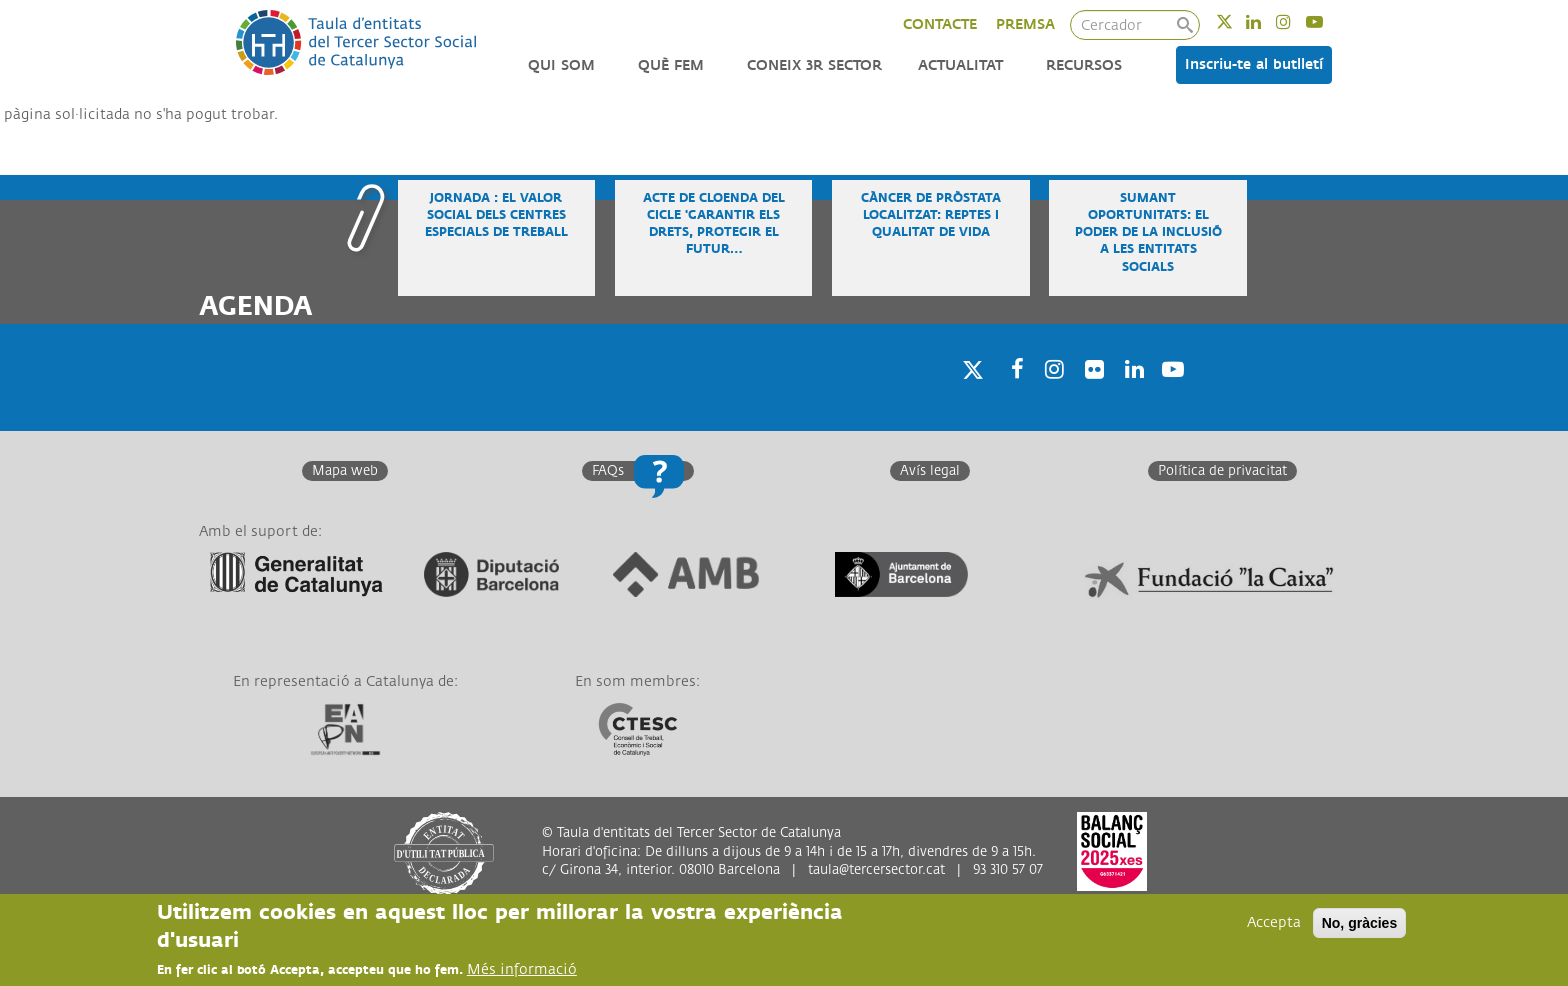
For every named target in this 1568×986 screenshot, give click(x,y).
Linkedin (1266, 21)
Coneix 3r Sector (814, 65)
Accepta (1274, 923)
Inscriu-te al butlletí (1254, 64)
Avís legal (930, 471)
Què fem (671, 65)
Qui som (561, 65)
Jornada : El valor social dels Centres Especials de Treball (496, 215)
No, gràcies (1359, 924)
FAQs (608, 471)
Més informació (522, 970)
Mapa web (345, 471)
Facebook (1011, 394)
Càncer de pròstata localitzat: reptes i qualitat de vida (931, 215)
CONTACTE (940, 24)
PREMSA (1025, 24)
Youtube (1327, 21)
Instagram (1296, 21)
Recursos (1084, 65)
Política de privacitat (1222, 471)
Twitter (1237, 21)
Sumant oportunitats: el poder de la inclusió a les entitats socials (1148, 233)
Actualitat (960, 65)
